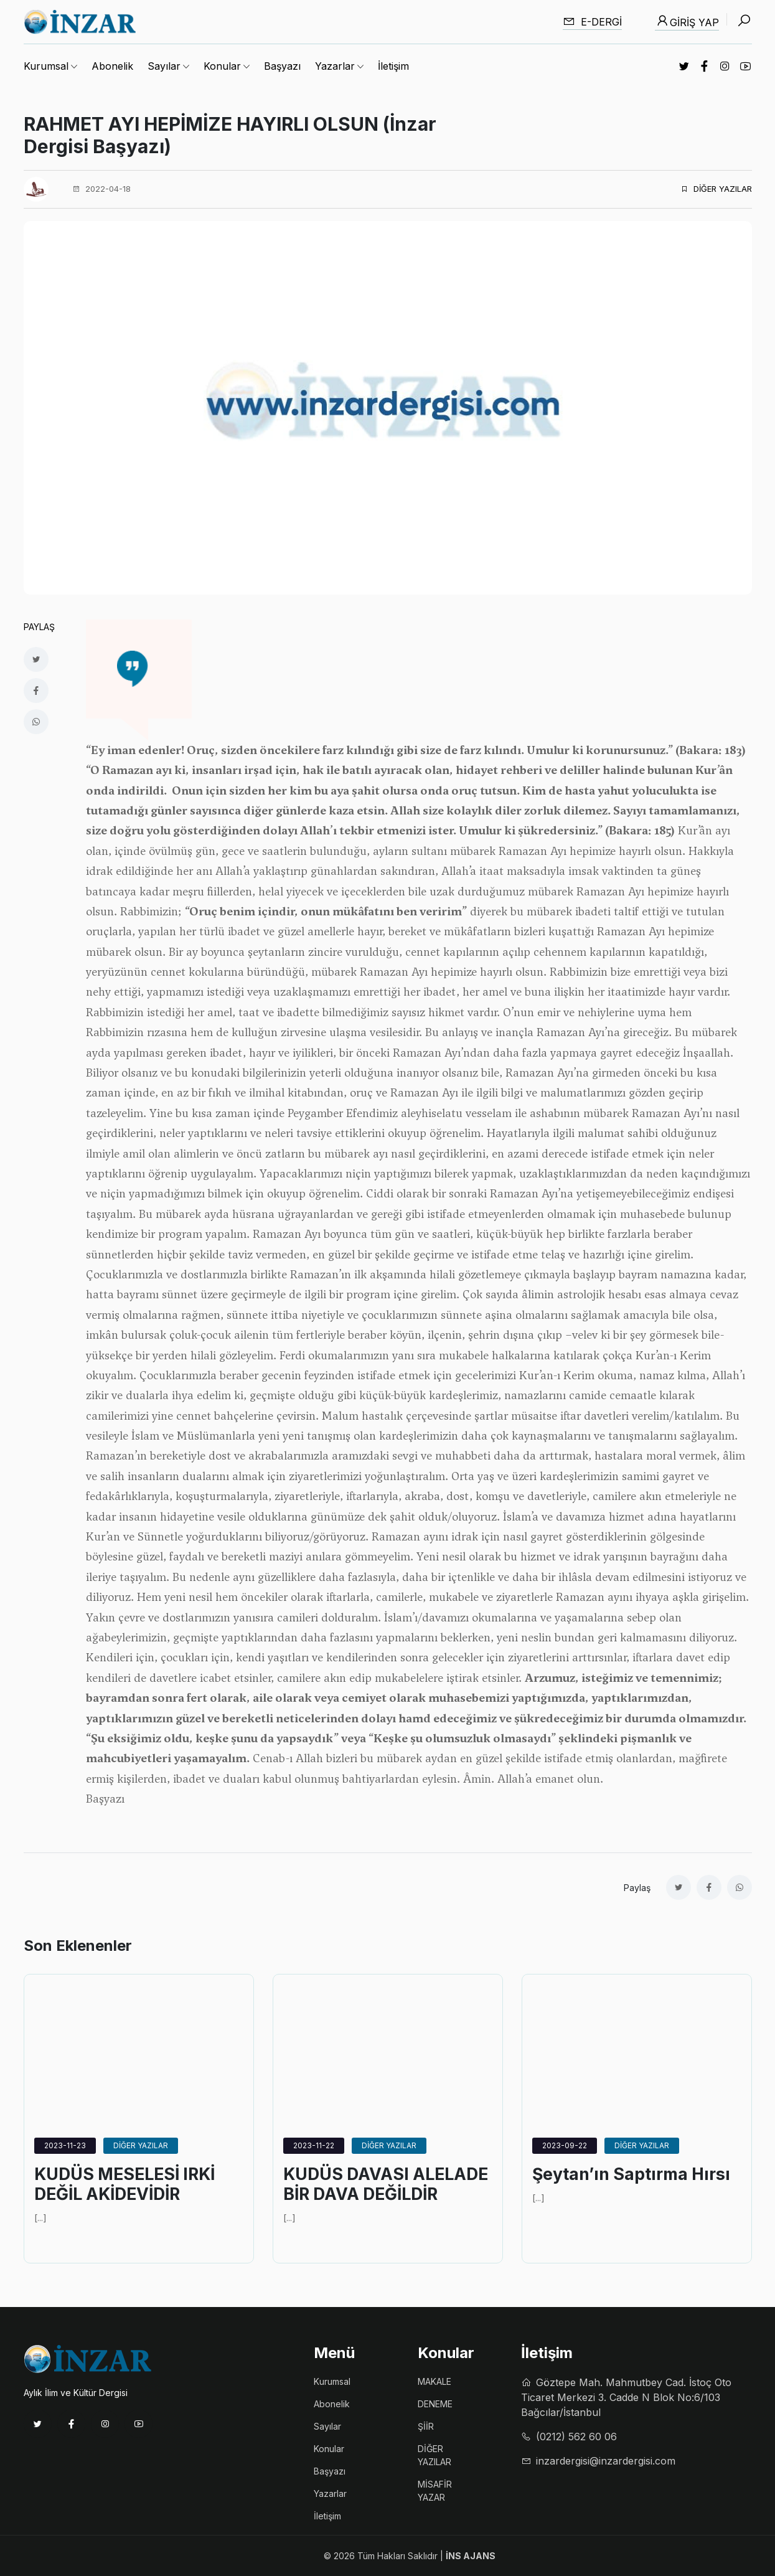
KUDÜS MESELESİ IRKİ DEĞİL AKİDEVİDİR (129, 2185)
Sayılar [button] (164, 66)
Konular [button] (222, 66)
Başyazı (282, 66)
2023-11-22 (313, 2145)
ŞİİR (426, 2426)
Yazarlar (330, 2493)
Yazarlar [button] (335, 66)
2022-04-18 (101, 189)
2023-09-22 (564, 2145)
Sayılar (327, 2426)
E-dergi (592, 21)
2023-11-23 (65, 2145)
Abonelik (112, 66)
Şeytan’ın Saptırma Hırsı (636, 2174)
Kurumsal (332, 2381)
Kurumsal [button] (46, 66)
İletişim (393, 66)
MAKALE (434, 2381)
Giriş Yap (687, 21)
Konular (329, 2448)
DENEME (435, 2404)
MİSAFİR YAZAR (435, 2491)
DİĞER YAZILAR (716, 189)
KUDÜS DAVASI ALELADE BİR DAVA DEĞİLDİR (365, 2195)
